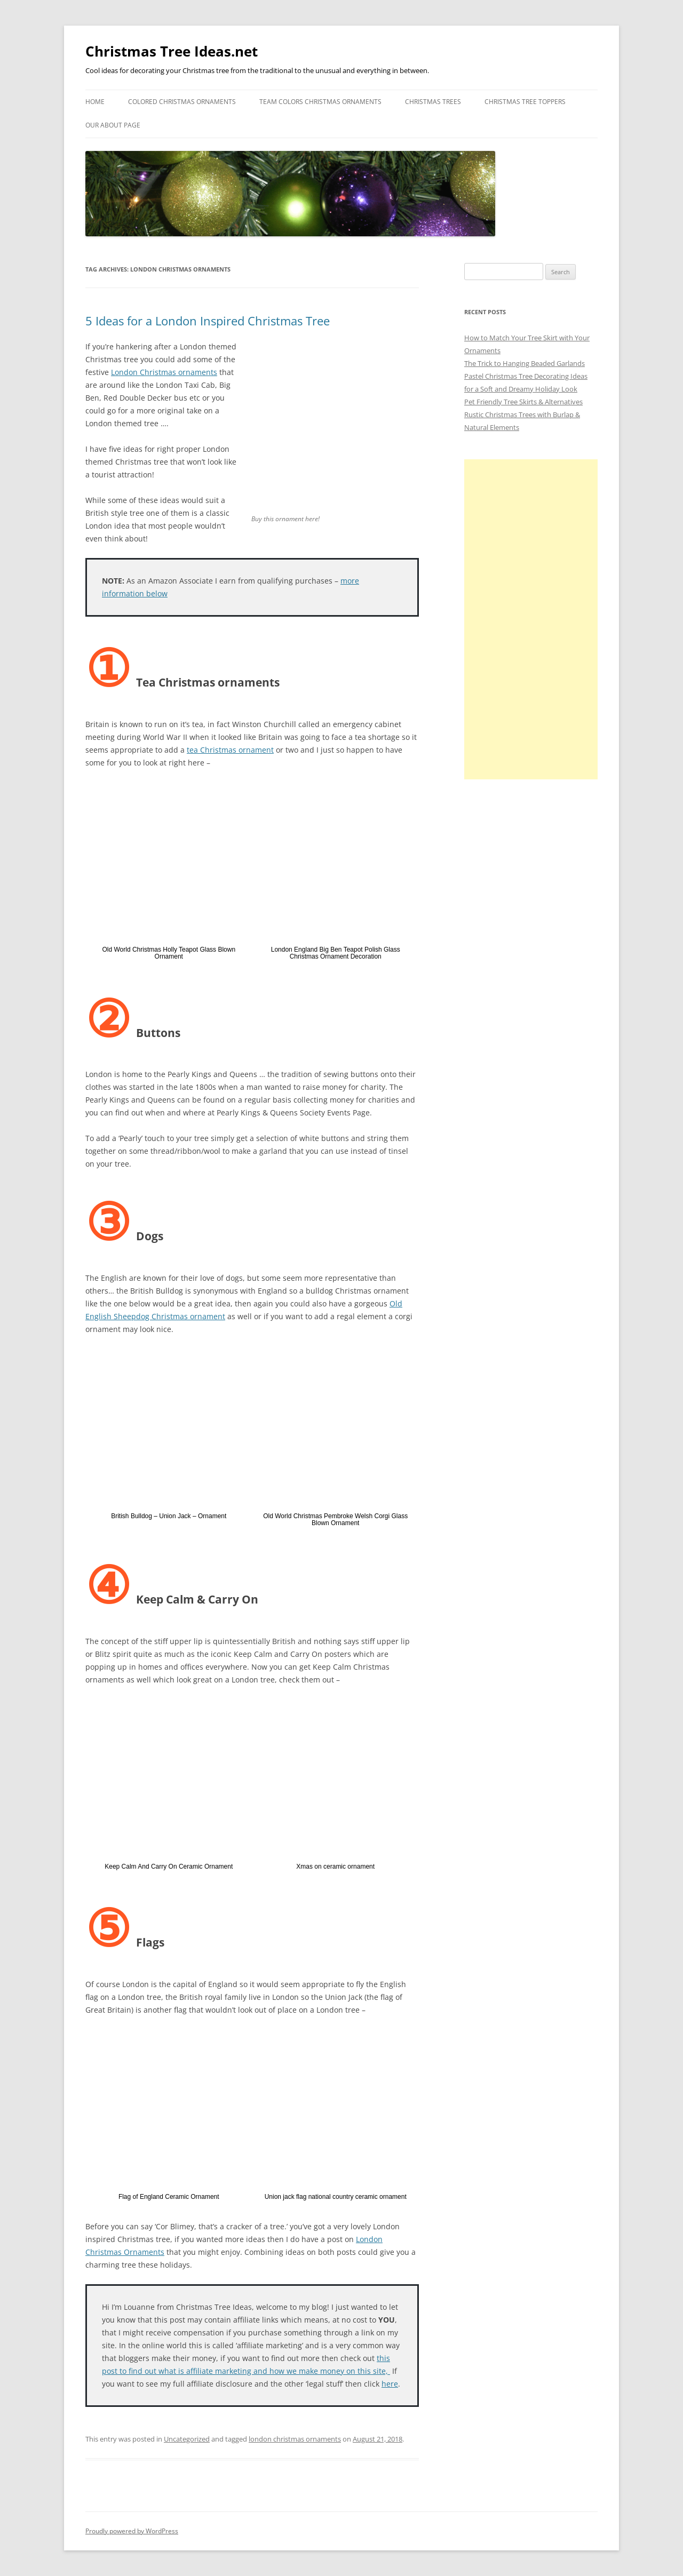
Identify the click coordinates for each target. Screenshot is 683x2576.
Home (95, 101)
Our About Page (112, 125)
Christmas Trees (433, 101)
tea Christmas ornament (230, 750)
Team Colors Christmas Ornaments (320, 101)
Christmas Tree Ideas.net (171, 51)
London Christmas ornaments (164, 372)
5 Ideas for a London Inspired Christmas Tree (207, 321)
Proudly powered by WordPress (131, 2530)
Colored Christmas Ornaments (182, 101)
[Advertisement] (531, 619)
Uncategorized (187, 2439)
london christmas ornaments (295, 2439)
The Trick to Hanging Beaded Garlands (524, 363)
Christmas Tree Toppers (525, 101)
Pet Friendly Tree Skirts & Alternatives (523, 401)
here (390, 2384)
